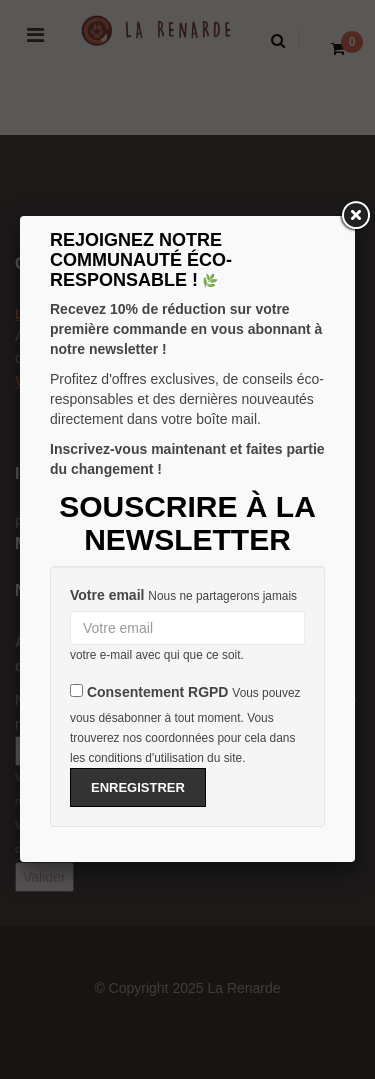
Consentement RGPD (158, 692)
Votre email (107, 595)
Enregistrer (138, 787)
